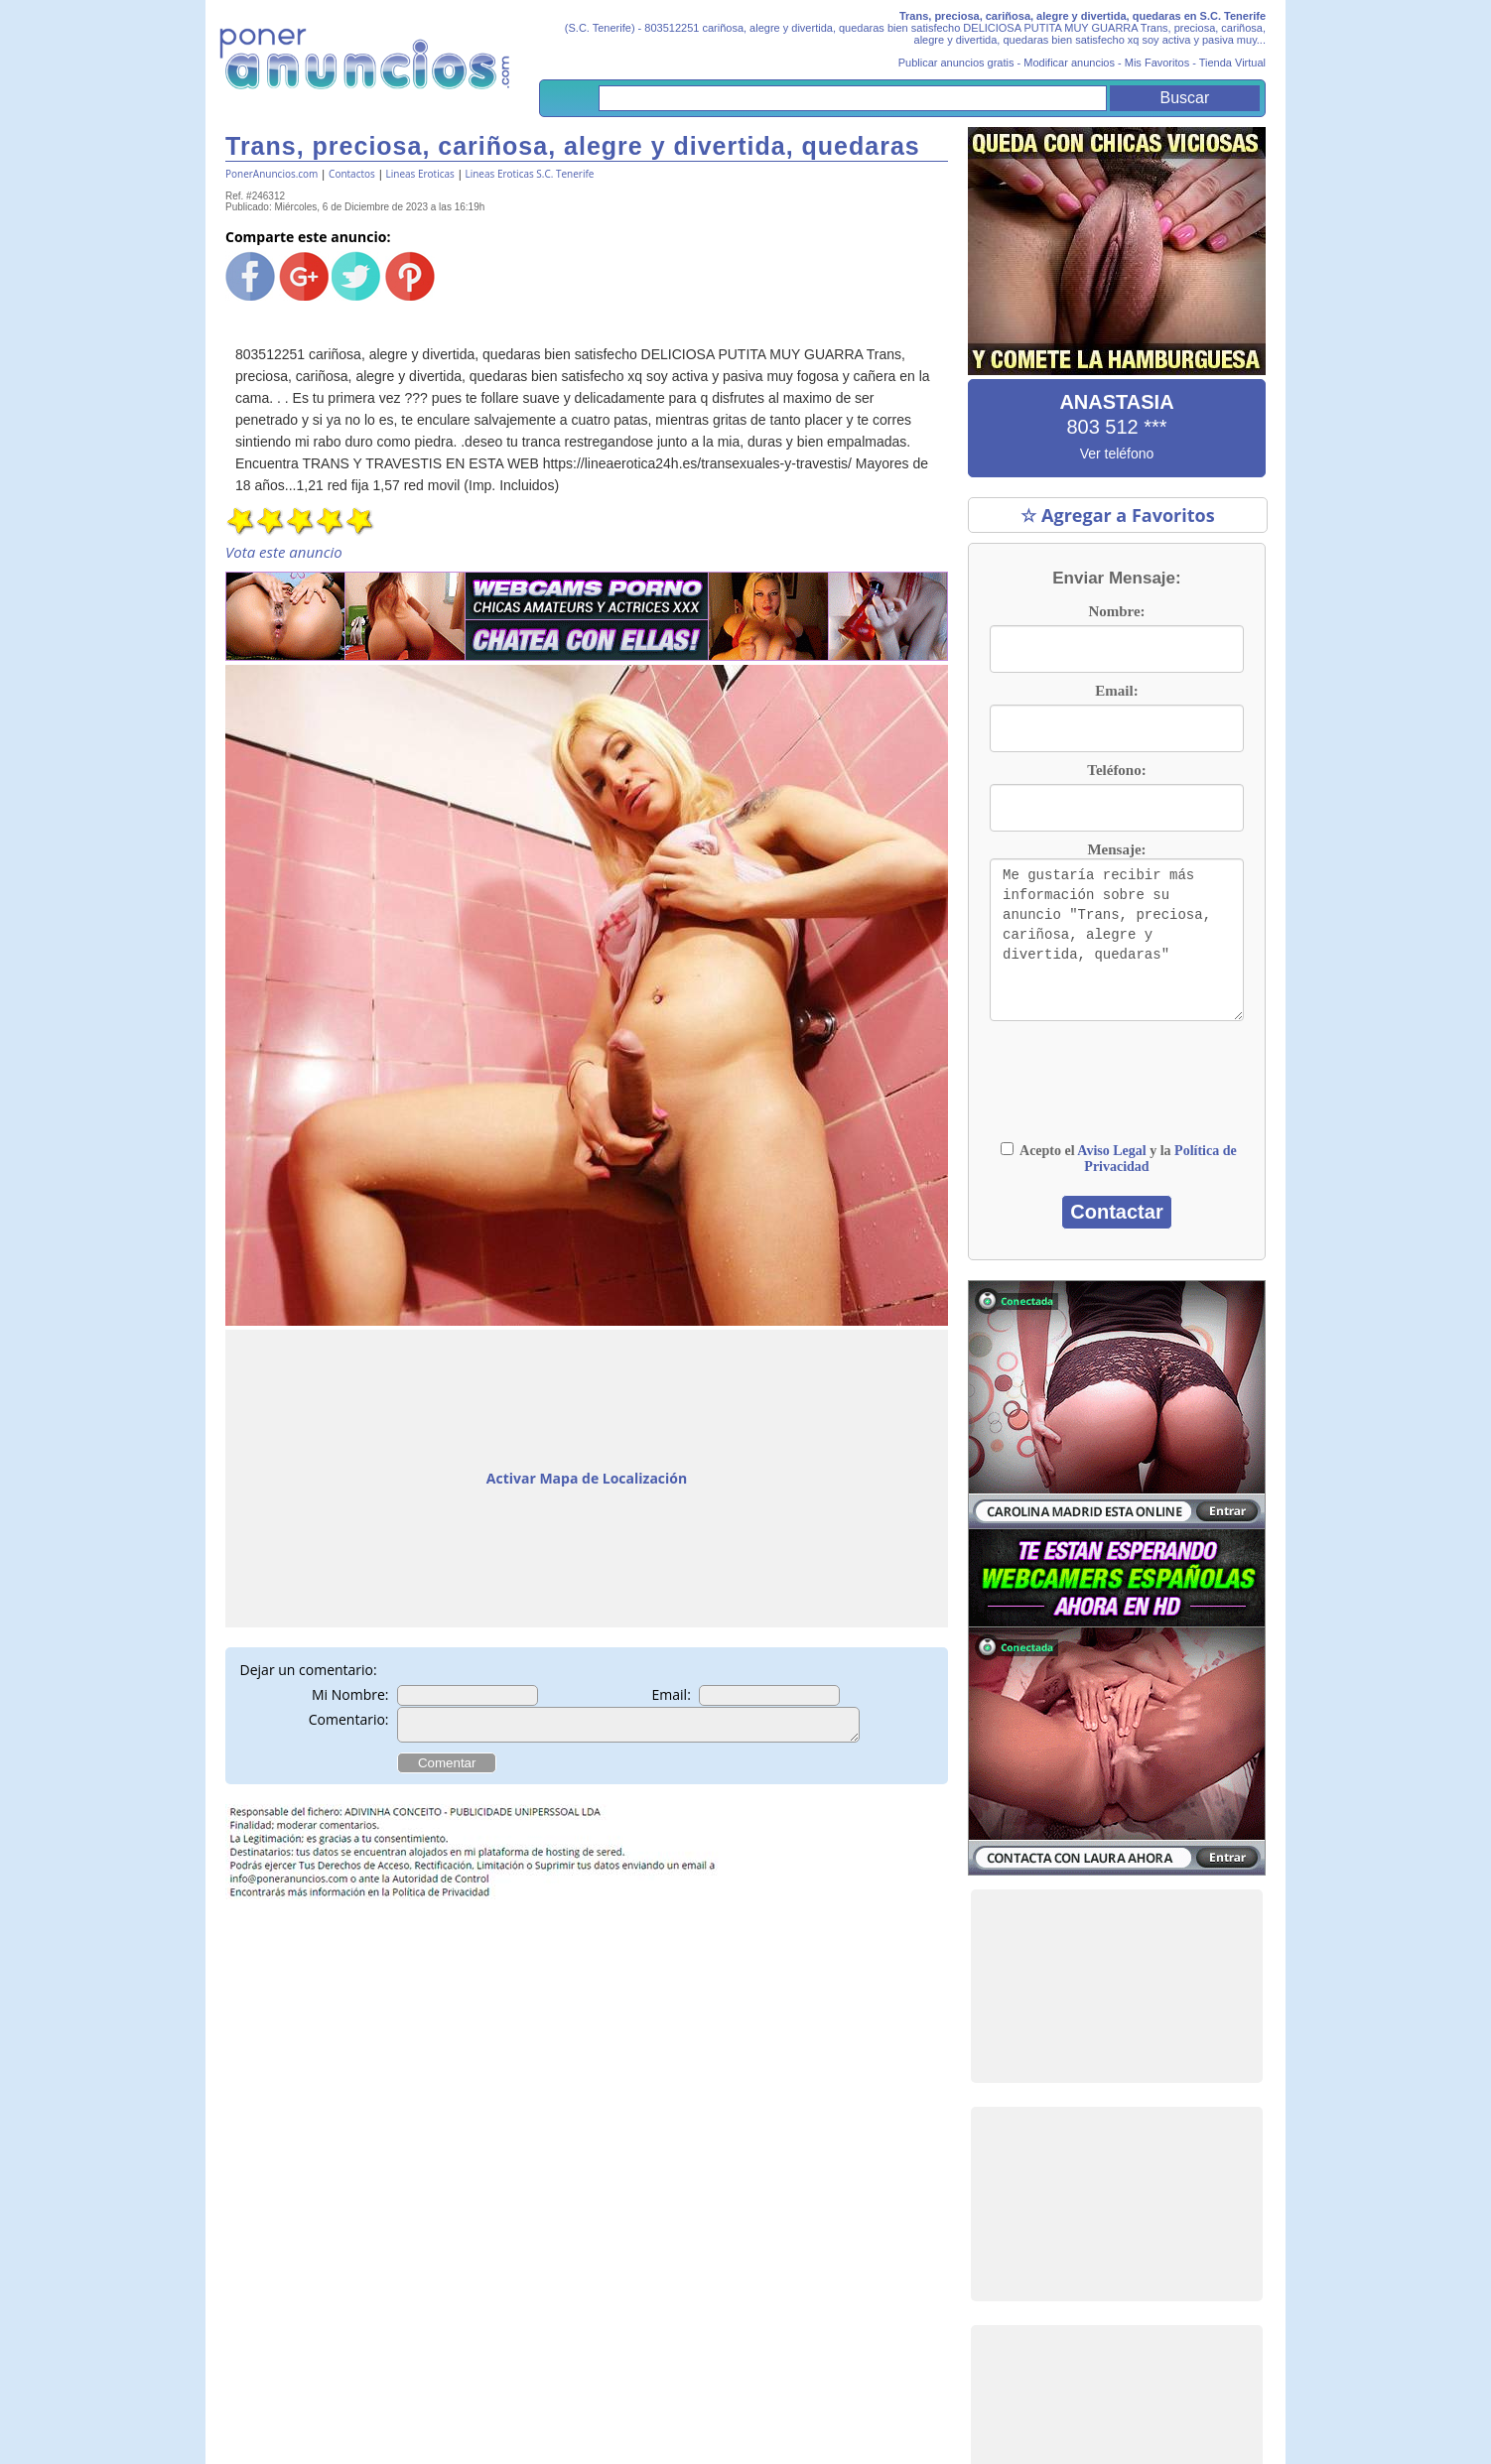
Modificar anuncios (1069, 62)
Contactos (352, 174)
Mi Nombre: (350, 1694)
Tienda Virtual (1232, 62)
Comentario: (349, 1719)
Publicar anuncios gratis (956, 62)
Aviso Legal (1111, 1150)
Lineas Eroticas (420, 174)
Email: (671, 1694)
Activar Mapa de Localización (586, 1478)
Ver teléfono (1117, 453)
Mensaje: (1116, 849)
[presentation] (1117, 1090)
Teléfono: (1116, 770)
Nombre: (1116, 611)
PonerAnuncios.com (271, 174)
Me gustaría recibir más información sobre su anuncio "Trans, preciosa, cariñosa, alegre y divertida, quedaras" (1117, 939)
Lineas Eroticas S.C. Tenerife (529, 174)
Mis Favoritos (1157, 62)
